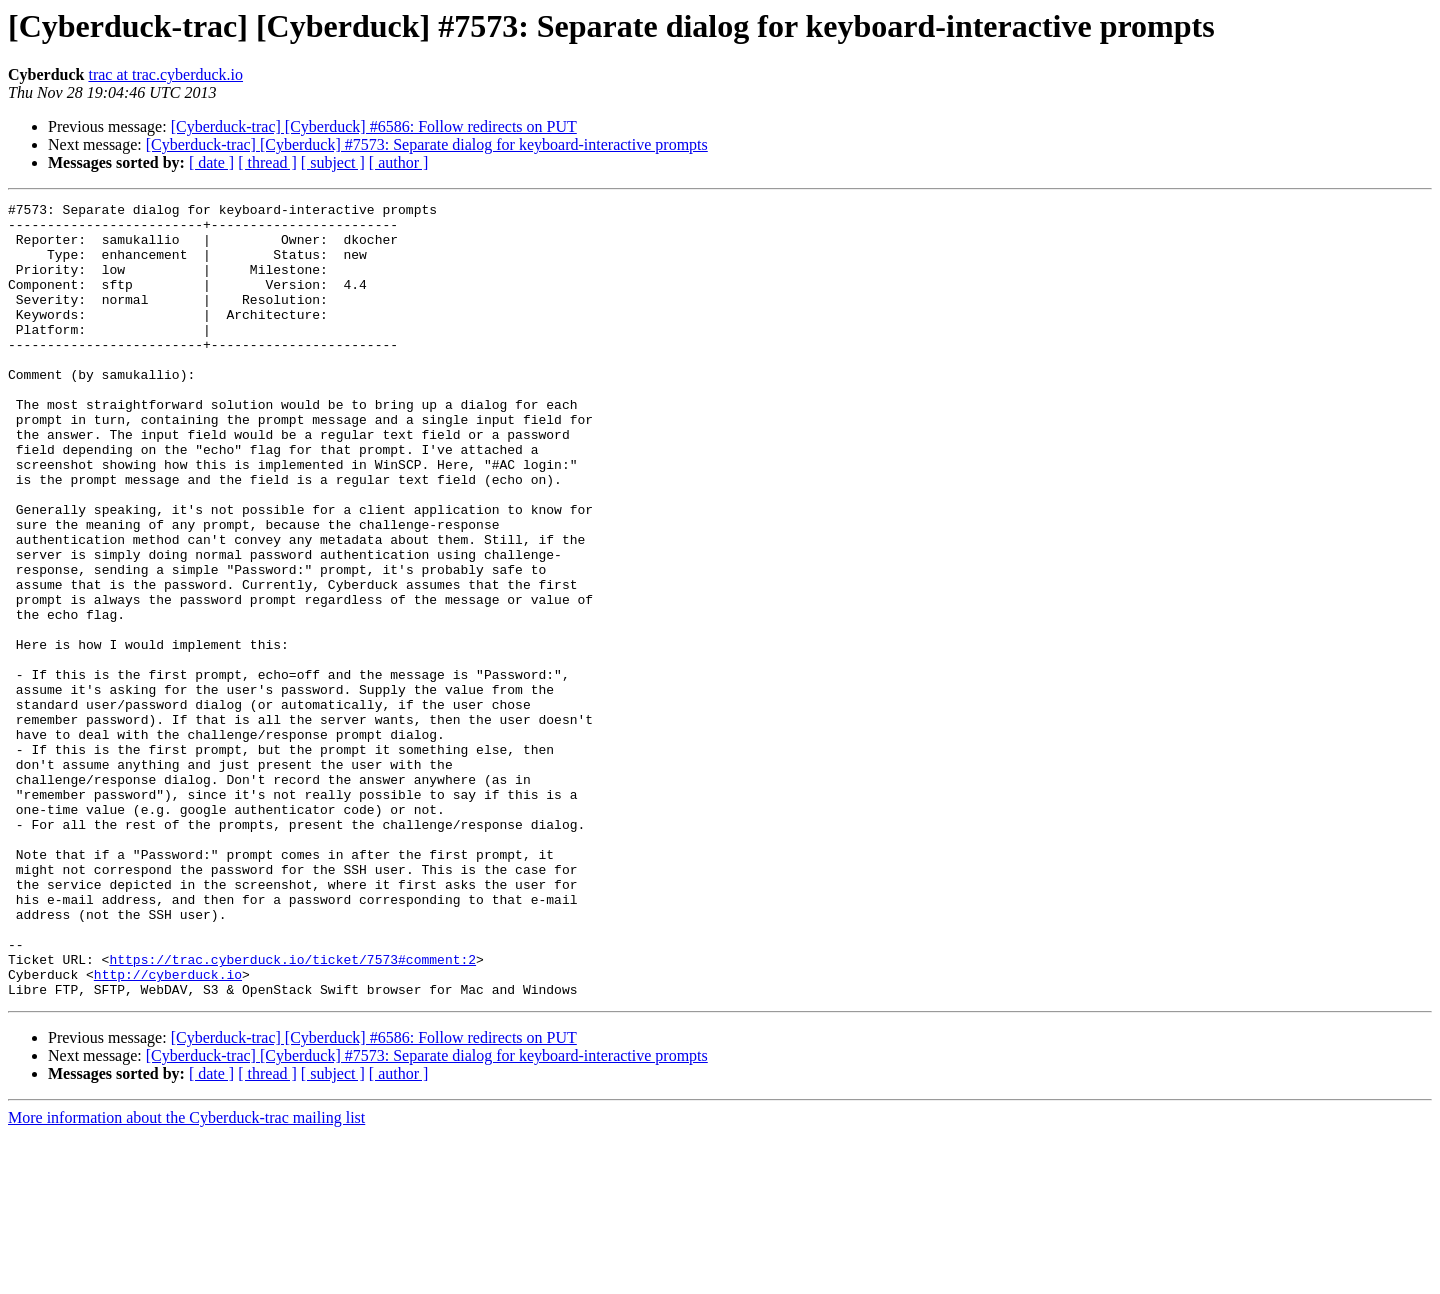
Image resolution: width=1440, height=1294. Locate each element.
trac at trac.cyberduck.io (165, 74)
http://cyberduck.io (168, 1130)
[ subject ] (333, 162)
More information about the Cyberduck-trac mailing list (186, 1276)
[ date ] (211, 162)
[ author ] (399, 162)
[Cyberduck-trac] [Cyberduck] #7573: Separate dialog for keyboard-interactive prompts (427, 144)
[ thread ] (267, 162)
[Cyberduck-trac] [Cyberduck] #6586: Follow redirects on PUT (374, 126)
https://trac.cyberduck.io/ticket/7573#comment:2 (292, 1112)
